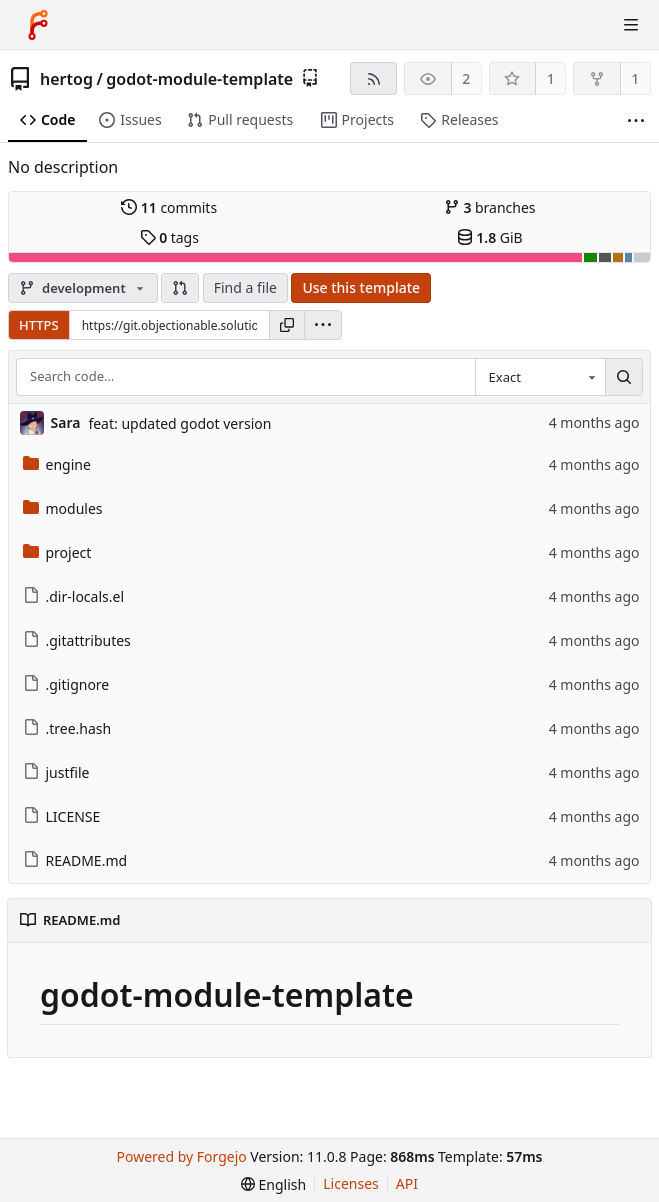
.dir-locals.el (74, 596)
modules (63, 508)
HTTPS (39, 325)
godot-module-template (199, 79)
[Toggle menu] (631, 25)
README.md (75, 860)
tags (169, 237)
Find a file (245, 287)
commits (169, 207)
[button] (180, 288)
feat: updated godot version (179, 423)
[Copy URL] (287, 325)
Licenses (351, 1183)
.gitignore (66, 684)
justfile (56, 772)
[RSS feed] (373, 78)
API (407, 1183)
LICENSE (62, 816)
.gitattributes (77, 640)
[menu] (323, 325)
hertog (66, 79)
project (57, 552)
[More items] (636, 120)
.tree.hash (67, 728)
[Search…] (624, 377)
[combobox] (540, 377)
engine (57, 464)
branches (490, 207)
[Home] (38, 25)
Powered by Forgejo (182, 1156)
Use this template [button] (361, 287)
